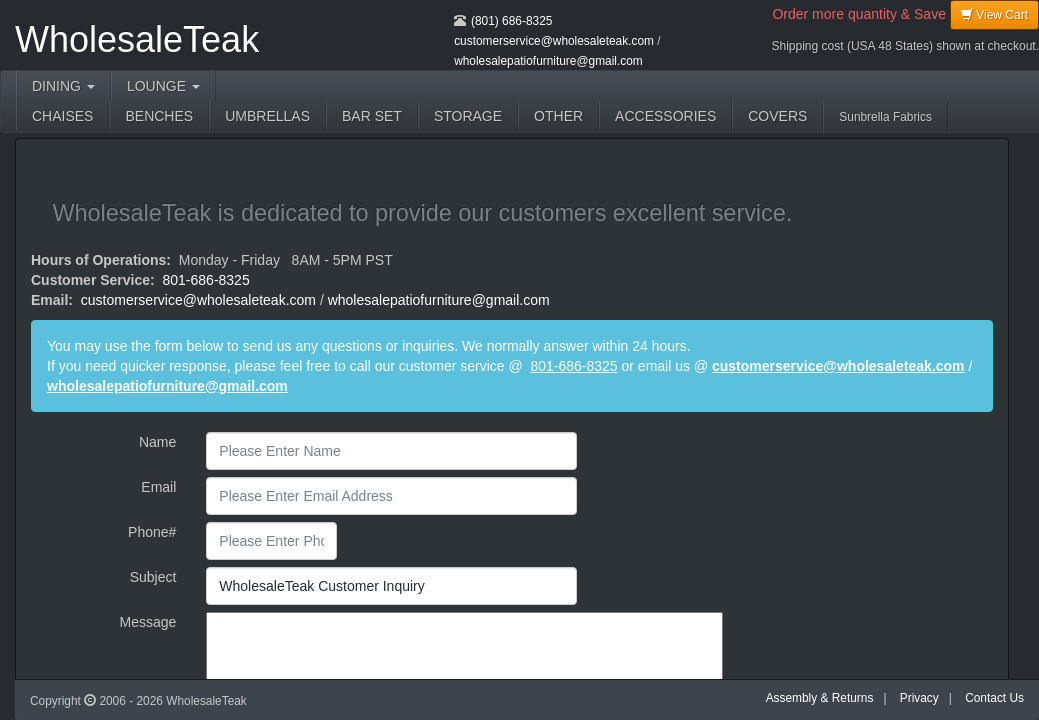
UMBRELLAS (267, 116)
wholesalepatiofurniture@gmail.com (548, 61)
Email (158, 487)
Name (157, 442)
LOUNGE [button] (163, 86)
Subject (153, 577)
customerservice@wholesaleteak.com (554, 41)
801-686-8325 (206, 280)
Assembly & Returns (820, 698)
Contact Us (994, 698)
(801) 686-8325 (511, 21)
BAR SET (372, 116)
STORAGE (468, 116)
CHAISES (62, 116)
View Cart (994, 14)
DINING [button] (63, 86)
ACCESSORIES (665, 116)
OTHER (558, 116)
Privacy (919, 698)
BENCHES (159, 116)
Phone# (152, 532)
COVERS (777, 116)
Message (148, 622)
